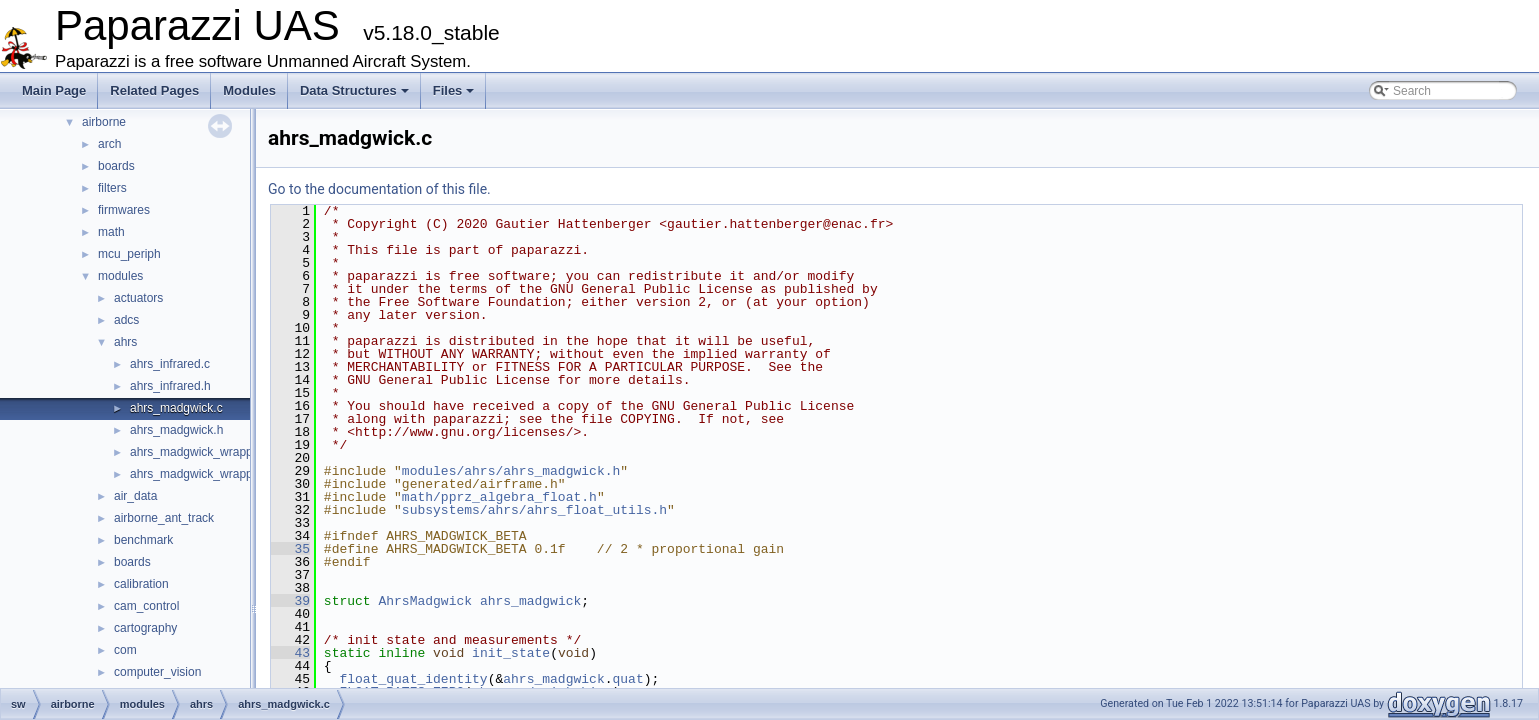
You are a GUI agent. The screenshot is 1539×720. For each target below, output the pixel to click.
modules (120, 276)
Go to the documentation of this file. (379, 189)
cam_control (146, 606)
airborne (104, 122)
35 (290, 549)
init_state (511, 653)
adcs (126, 320)
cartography (145, 628)
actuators (138, 298)
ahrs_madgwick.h (176, 430)
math (111, 232)
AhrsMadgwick (425, 601)
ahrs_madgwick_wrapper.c (201, 452)
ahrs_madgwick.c (176, 408)
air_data (135, 496)
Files (454, 90)
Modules (249, 90)
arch (109, 144)
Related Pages (154, 90)
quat (627, 679)
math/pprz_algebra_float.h (499, 497)
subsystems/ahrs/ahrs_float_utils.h (534, 510)
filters (112, 188)
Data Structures (354, 90)
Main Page (54, 90)
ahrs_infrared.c (170, 364)
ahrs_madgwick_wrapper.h (201, 474)
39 (290, 601)
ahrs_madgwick (530, 601)
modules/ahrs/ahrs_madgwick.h (511, 471)
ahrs (125, 342)
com (125, 650)
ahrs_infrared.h (170, 386)
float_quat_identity (413, 679)
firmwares (124, 210)
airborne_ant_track (164, 518)
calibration (141, 584)
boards (116, 166)
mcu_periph (129, 254)
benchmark (143, 540)
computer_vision (157, 672)
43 (290, 653)
